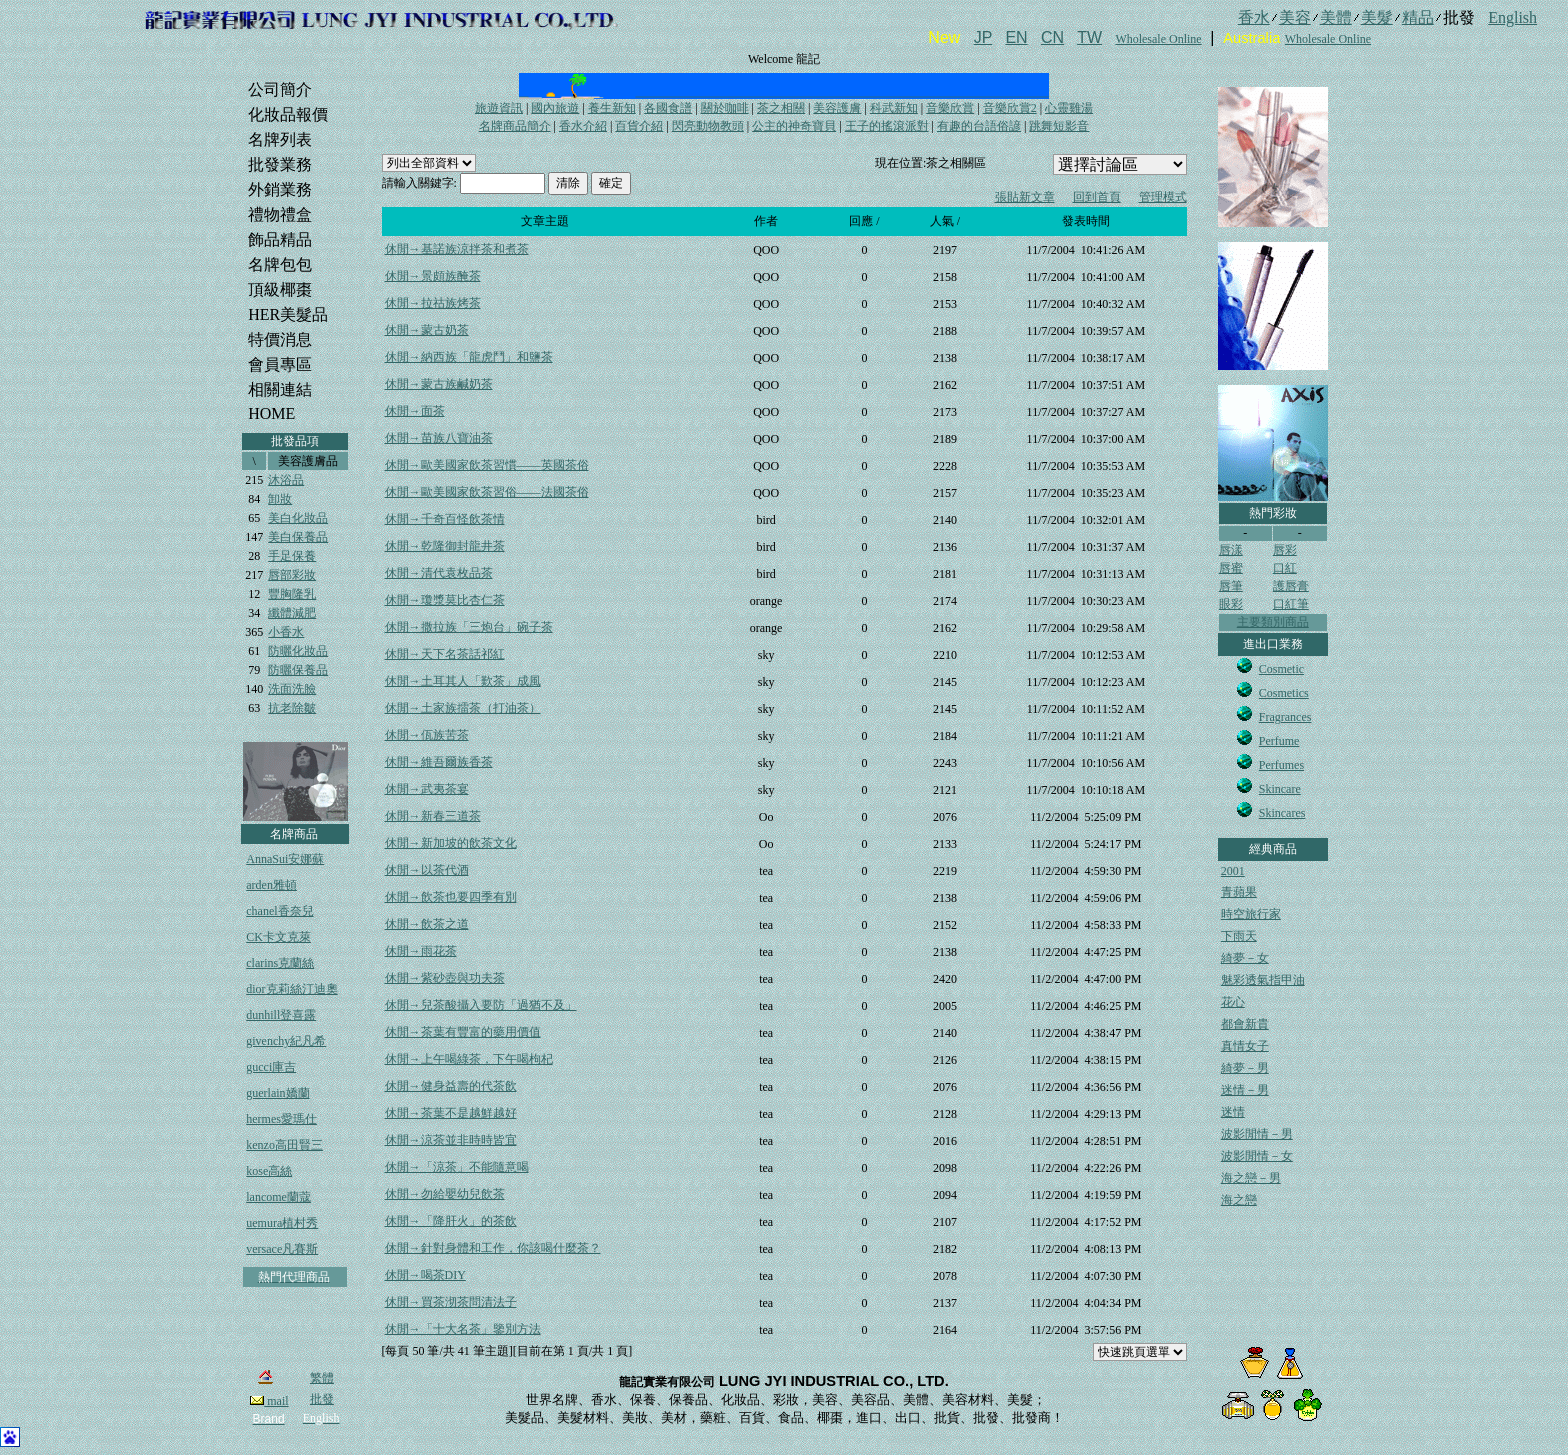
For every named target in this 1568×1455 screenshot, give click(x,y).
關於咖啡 (725, 108)
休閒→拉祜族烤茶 (433, 303)
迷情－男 (1245, 1090)
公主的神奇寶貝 (794, 126)
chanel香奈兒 (279, 911)
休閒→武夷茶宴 (427, 789)
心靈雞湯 (1069, 108)
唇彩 (1285, 550)
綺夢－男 (1245, 1068)
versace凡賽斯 (282, 1249)
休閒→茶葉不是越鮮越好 (451, 1113)
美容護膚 (837, 108)
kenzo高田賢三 (284, 1145)
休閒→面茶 (415, 411)
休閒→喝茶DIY (425, 1275)
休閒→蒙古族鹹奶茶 (439, 384)
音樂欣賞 (950, 108)
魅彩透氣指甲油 (1263, 980)
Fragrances (1285, 717)
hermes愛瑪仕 (281, 1119)
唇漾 (1231, 550)
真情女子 (1245, 1046)
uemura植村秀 (282, 1223)
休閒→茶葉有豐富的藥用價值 (463, 1032)
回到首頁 (1097, 197)
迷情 (1233, 1112)
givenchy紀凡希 (286, 1041)
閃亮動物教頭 (708, 126)
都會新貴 (1245, 1024)
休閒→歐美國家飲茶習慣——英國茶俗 (487, 465)
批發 (322, 1399)
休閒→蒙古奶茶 (427, 330)
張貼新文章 (1025, 197)
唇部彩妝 (292, 575)
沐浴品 (286, 480)
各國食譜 (668, 108)
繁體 (322, 1378)
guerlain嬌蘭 (277, 1093)
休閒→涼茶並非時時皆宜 (451, 1140)
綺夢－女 (1245, 958)
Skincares (1282, 813)
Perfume (1279, 741)
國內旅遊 (555, 108)
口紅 (1285, 568)
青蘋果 (1239, 892)
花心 (1233, 1002)
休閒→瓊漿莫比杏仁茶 (445, 600)
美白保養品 (298, 537)
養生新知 (612, 108)
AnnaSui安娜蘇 (285, 859)
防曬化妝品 (298, 651)
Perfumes (1281, 765)
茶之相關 (781, 108)
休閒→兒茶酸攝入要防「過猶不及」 (481, 1005)
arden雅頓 (271, 885)
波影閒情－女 (1257, 1156)
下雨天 (1239, 936)
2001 (1233, 871)
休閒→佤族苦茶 (427, 735)
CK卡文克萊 (278, 937)
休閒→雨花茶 (421, 951)
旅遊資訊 (499, 108)
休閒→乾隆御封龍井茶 (445, 546)
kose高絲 (269, 1171)
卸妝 (280, 499)
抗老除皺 (292, 708)
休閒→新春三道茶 (433, 816)
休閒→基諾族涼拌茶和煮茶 (457, 249)
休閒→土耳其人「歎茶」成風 (463, 681)
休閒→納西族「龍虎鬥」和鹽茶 (469, 357)
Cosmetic (1281, 669)
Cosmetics (1284, 693)
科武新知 (894, 108)
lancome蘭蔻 (278, 1197)
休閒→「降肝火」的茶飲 (451, 1221)
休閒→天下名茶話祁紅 (445, 654)
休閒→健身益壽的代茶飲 (451, 1086)
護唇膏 (1291, 586)
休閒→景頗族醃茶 (433, 276)
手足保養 (292, 556)
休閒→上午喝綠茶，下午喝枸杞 (469, 1059)
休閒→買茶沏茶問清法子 (451, 1302)
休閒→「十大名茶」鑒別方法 (463, 1329)
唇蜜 (1231, 568)
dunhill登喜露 (281, 1015)
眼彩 (1231, 604)
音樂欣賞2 (1010, 108)
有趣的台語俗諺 (979, 126)
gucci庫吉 (271, 1067)
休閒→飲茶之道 (427, 924)
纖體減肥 (292, 613)
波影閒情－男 (1257, 1134)
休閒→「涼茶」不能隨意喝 (457, 1167)
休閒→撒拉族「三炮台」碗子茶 (469, 627)
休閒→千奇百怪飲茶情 (445, 519)
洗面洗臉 (292, 689)
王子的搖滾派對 (887, 126)
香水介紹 (583, 126)
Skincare (1280, 789)
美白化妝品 (298, 518)
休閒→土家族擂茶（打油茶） (463, 708)
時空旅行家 (1251, 914)
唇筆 (1231, 586)
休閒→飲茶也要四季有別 (451, 897)
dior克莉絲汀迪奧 (291, 989)
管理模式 (1163, 197)
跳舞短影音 (1059, 126)
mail (269, 1401)
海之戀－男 (1251, 1178)
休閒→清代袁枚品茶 (439, 573)
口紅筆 (1291, 604)
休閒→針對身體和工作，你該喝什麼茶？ (493, 1248)
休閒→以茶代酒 (427, 870)
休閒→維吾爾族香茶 (439, 762)
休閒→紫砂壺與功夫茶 (445, 978)
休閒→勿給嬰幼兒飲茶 (445, 1194)
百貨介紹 (639, 126)
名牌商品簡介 (515, 126)
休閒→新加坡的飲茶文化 (451, 843)
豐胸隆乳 (292, 594)
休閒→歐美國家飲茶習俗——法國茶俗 (487, 492)
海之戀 (1239, 1200)
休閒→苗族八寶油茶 (439, 438)
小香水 (286, 632)
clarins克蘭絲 (280, 963)
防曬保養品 (298, 670)
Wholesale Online (1158, 39)
